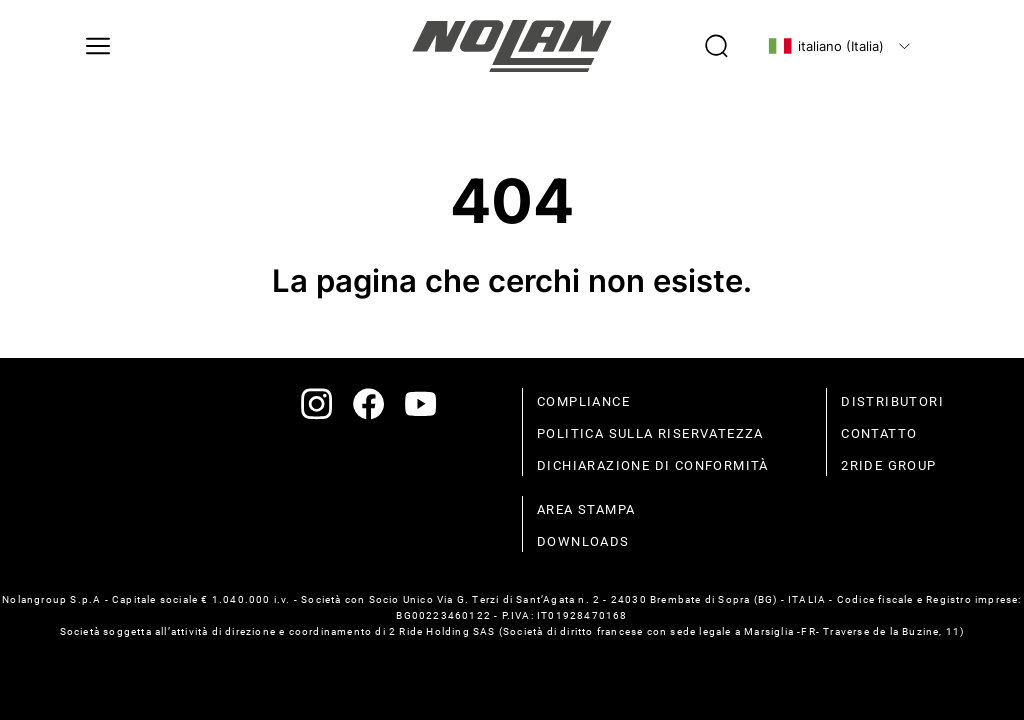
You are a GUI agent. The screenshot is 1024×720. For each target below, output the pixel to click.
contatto (879, 433)
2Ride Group (888, 465)
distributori (892, 401)
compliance (583, 401)
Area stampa (586, 509)
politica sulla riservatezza (650, 433)
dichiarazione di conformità (653, 465)
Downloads (583, 541)
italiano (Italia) (826, 46)
